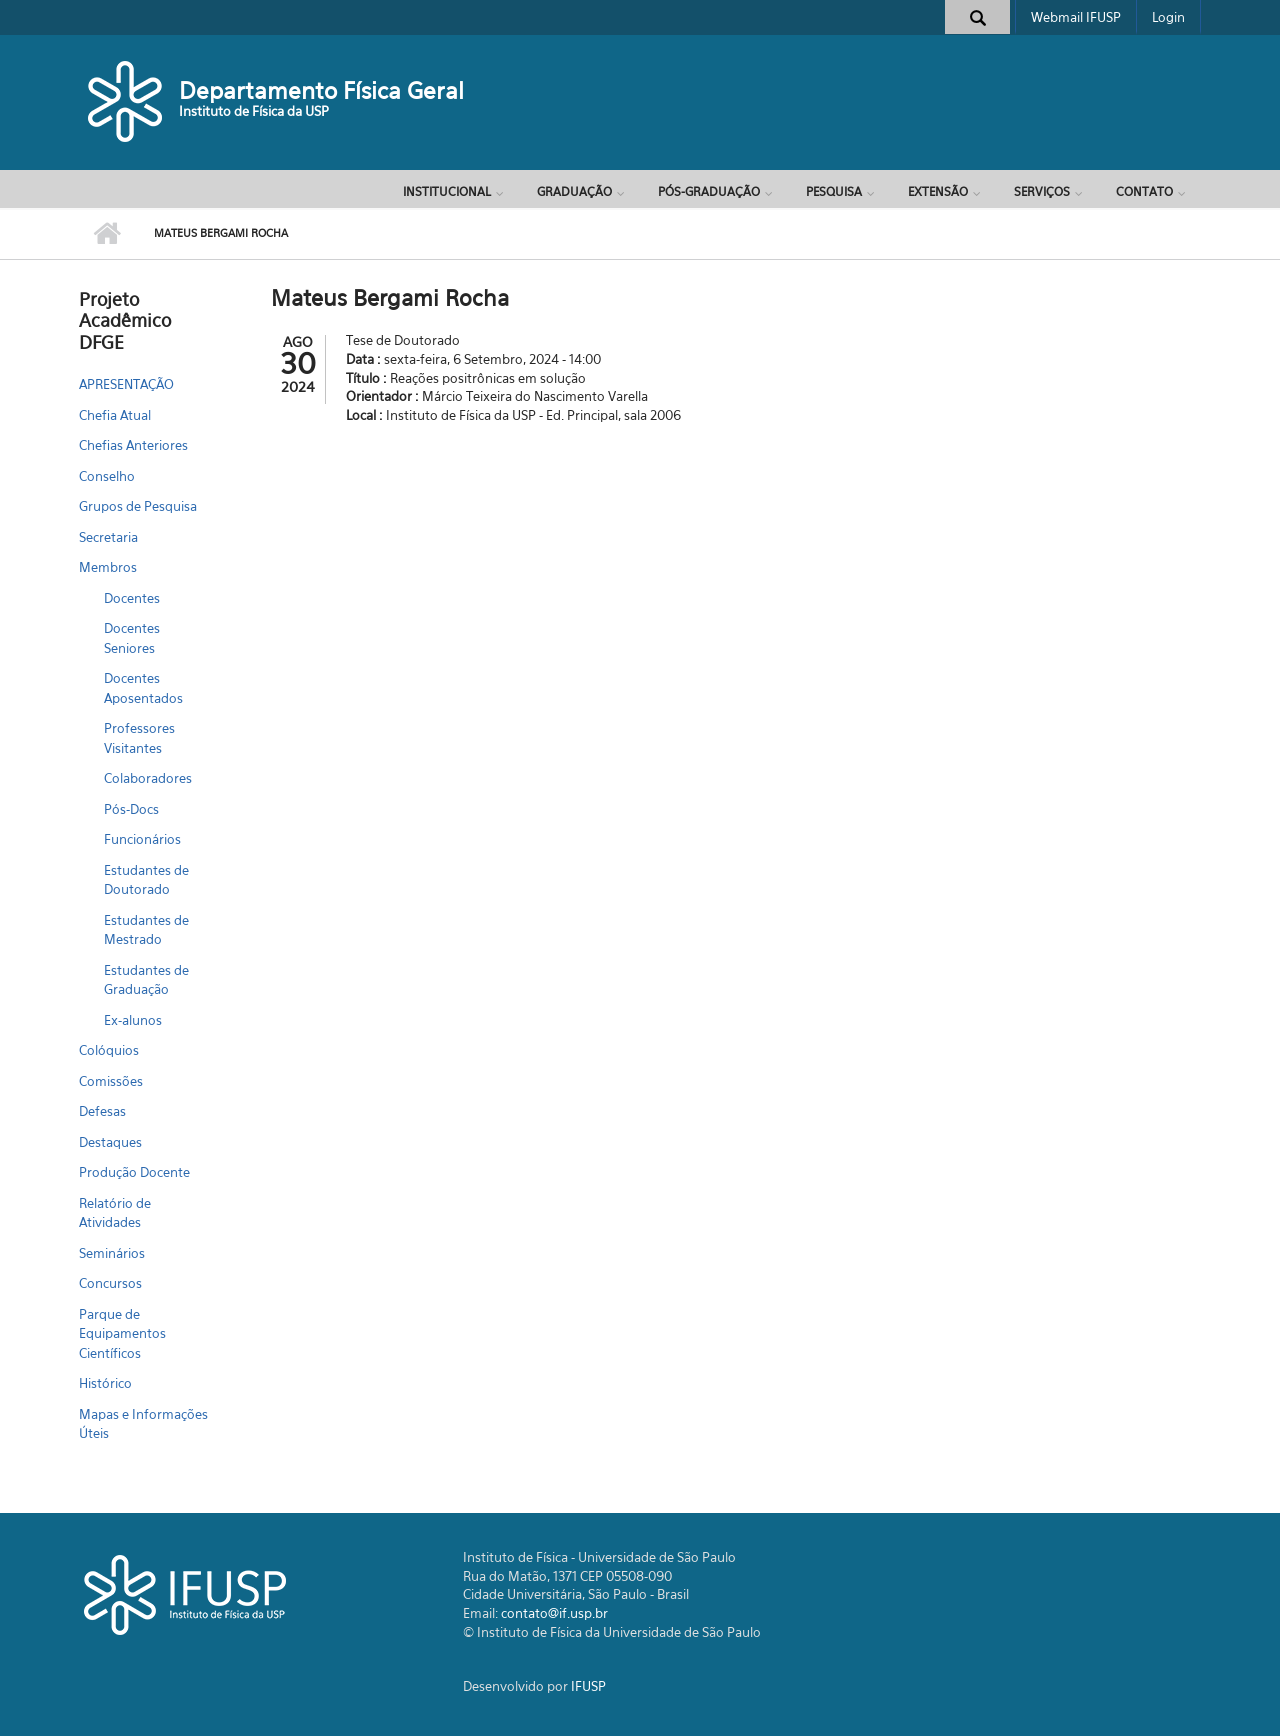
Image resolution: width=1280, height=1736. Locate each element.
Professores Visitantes (139, 738)
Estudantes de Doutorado (146, 880)
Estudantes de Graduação (146, 980)
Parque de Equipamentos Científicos (122, 1333)
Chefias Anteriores (133, 445)
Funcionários (142, 839)
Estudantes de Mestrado (146, 930)
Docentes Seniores (132, 638)
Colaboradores (148, 778)
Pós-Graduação (709, 191)
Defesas (102, 1111)
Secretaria (108, 537)
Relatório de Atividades (115, 1213)
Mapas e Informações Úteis (143, 1424)
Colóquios (109, 1050)
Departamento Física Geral (321, 90)
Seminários (112, 1253)
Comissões (111, 1081)
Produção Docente (134, 1172)
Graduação (574, 191)
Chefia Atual (115, 415)
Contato (1144, 191)
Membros (108, 567)
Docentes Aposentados (143, 688)
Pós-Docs (131, 809)
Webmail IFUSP (1076, 17)
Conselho (107, 476)
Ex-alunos (133, 1020)
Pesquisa (834, 191)
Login (1168, 17)
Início (106, 234)
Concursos (110, 1283)
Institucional (447, 191)
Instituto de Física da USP (254, 111)
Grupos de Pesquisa (138, 506)
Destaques (110, 1142)
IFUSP (588, 1686)
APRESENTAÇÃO (126, 384)
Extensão (938, 191)
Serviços (1042, 191)
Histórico (105, 1383)
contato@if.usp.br (554, 1613)
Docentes (132, 598)
